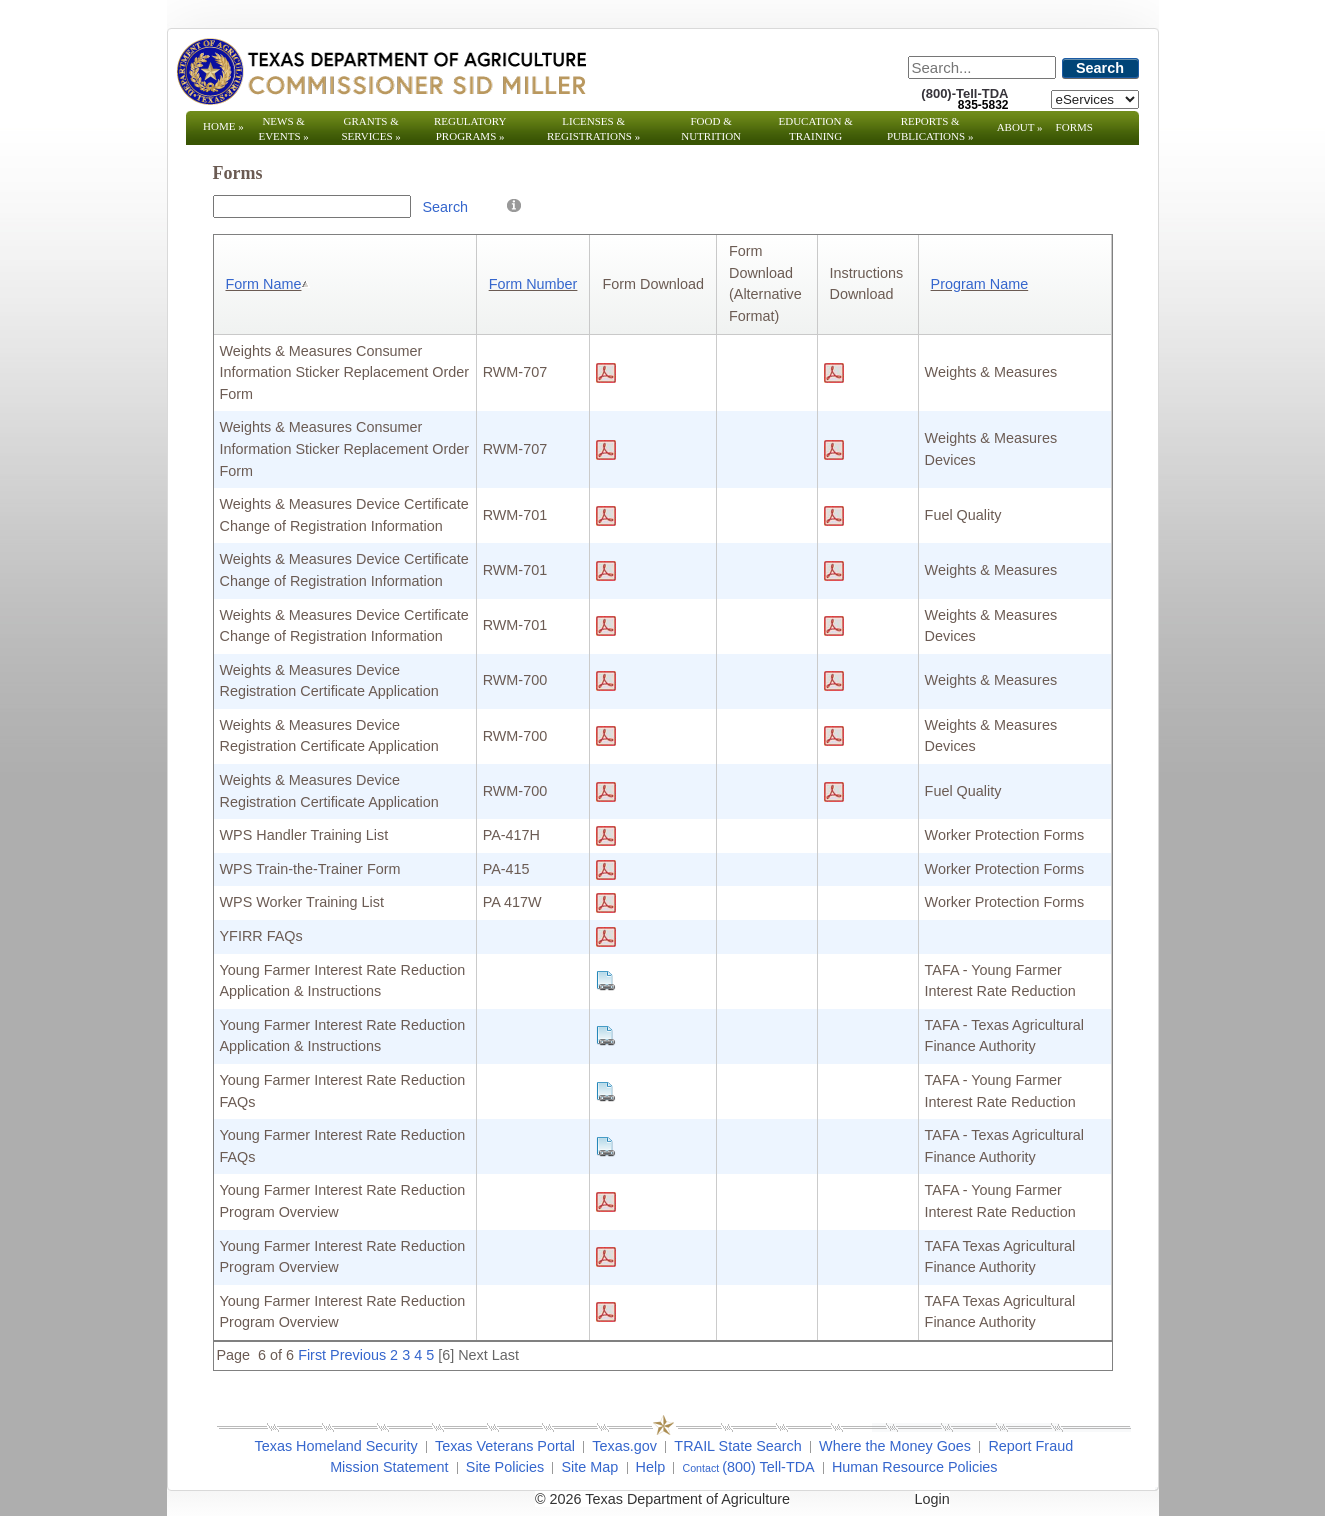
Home (223, 126)
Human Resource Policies (915, 1467)
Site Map (589, 1467)
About (1020, 127)
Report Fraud (1030, 1446)
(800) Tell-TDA (768, 1467)
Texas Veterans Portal (505, 1446)
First (312, 1355)
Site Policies (505, 1467)
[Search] (982, 67)
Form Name (269, 284)
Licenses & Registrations (593, 128)
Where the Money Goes (895, 1446)
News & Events (283, 128)
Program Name (980, 284)
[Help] (514, 204)
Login (932, 1499)
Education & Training (816, 128)
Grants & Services (370, 128)
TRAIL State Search (737, 1446)
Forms (1074, 127)
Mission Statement (389, 1467)
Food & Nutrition (711, 128)
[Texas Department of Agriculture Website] (380, 71)
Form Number (533, 284)
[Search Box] (312, 206)
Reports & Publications (930, 128)
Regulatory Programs (470, 128)
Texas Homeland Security (336, 1446)
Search (1100, 68)
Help (651, 1467)
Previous (358, 1355)
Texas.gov (624, 1446)
